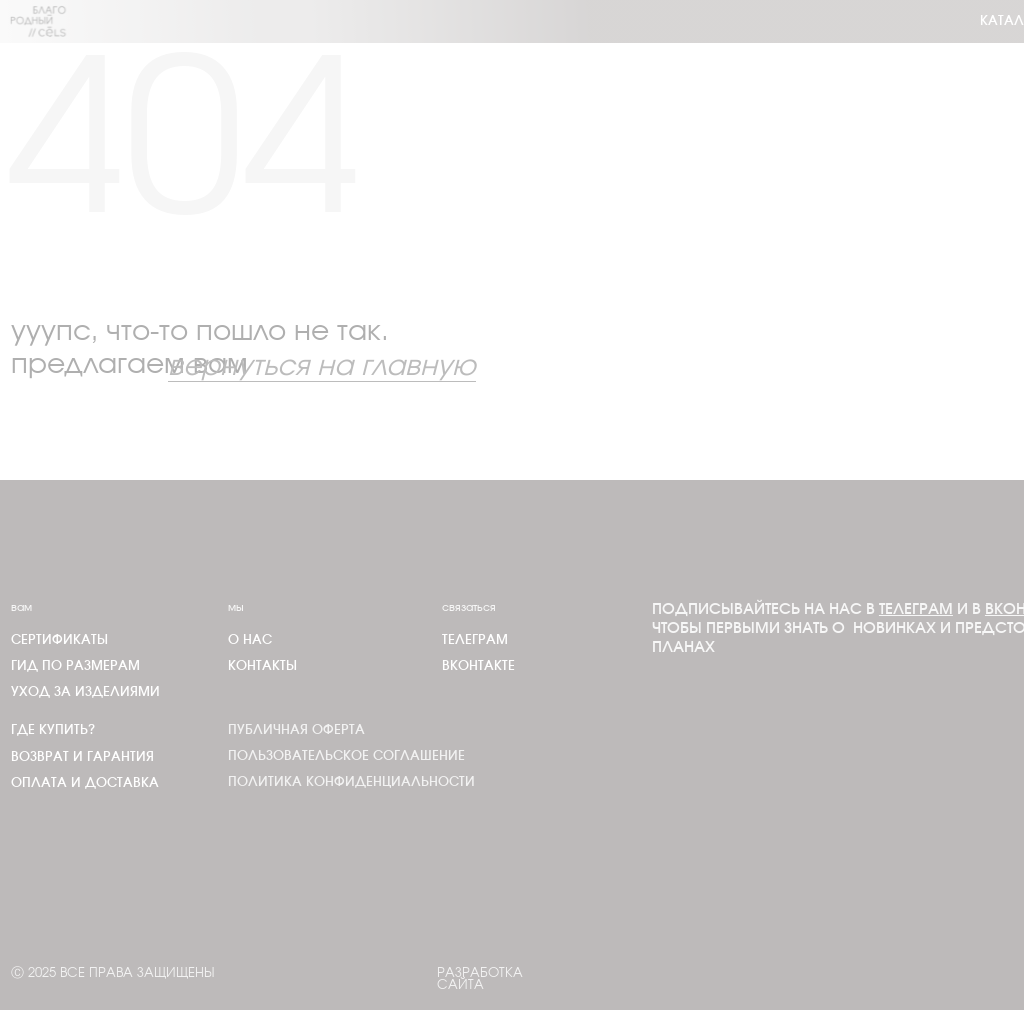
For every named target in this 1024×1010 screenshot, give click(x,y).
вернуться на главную (322, 367)
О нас (250, 640)
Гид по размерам (75, 666)
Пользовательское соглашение (346, 756)
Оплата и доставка (85, 783)
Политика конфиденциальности (351, 782)
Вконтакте (478, 666)
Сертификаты (59, 640)
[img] (39, 21)
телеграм (475, 640)
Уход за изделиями (85, 692)
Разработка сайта (480, 980)
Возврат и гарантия (82, 757)
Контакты (262, 666)
